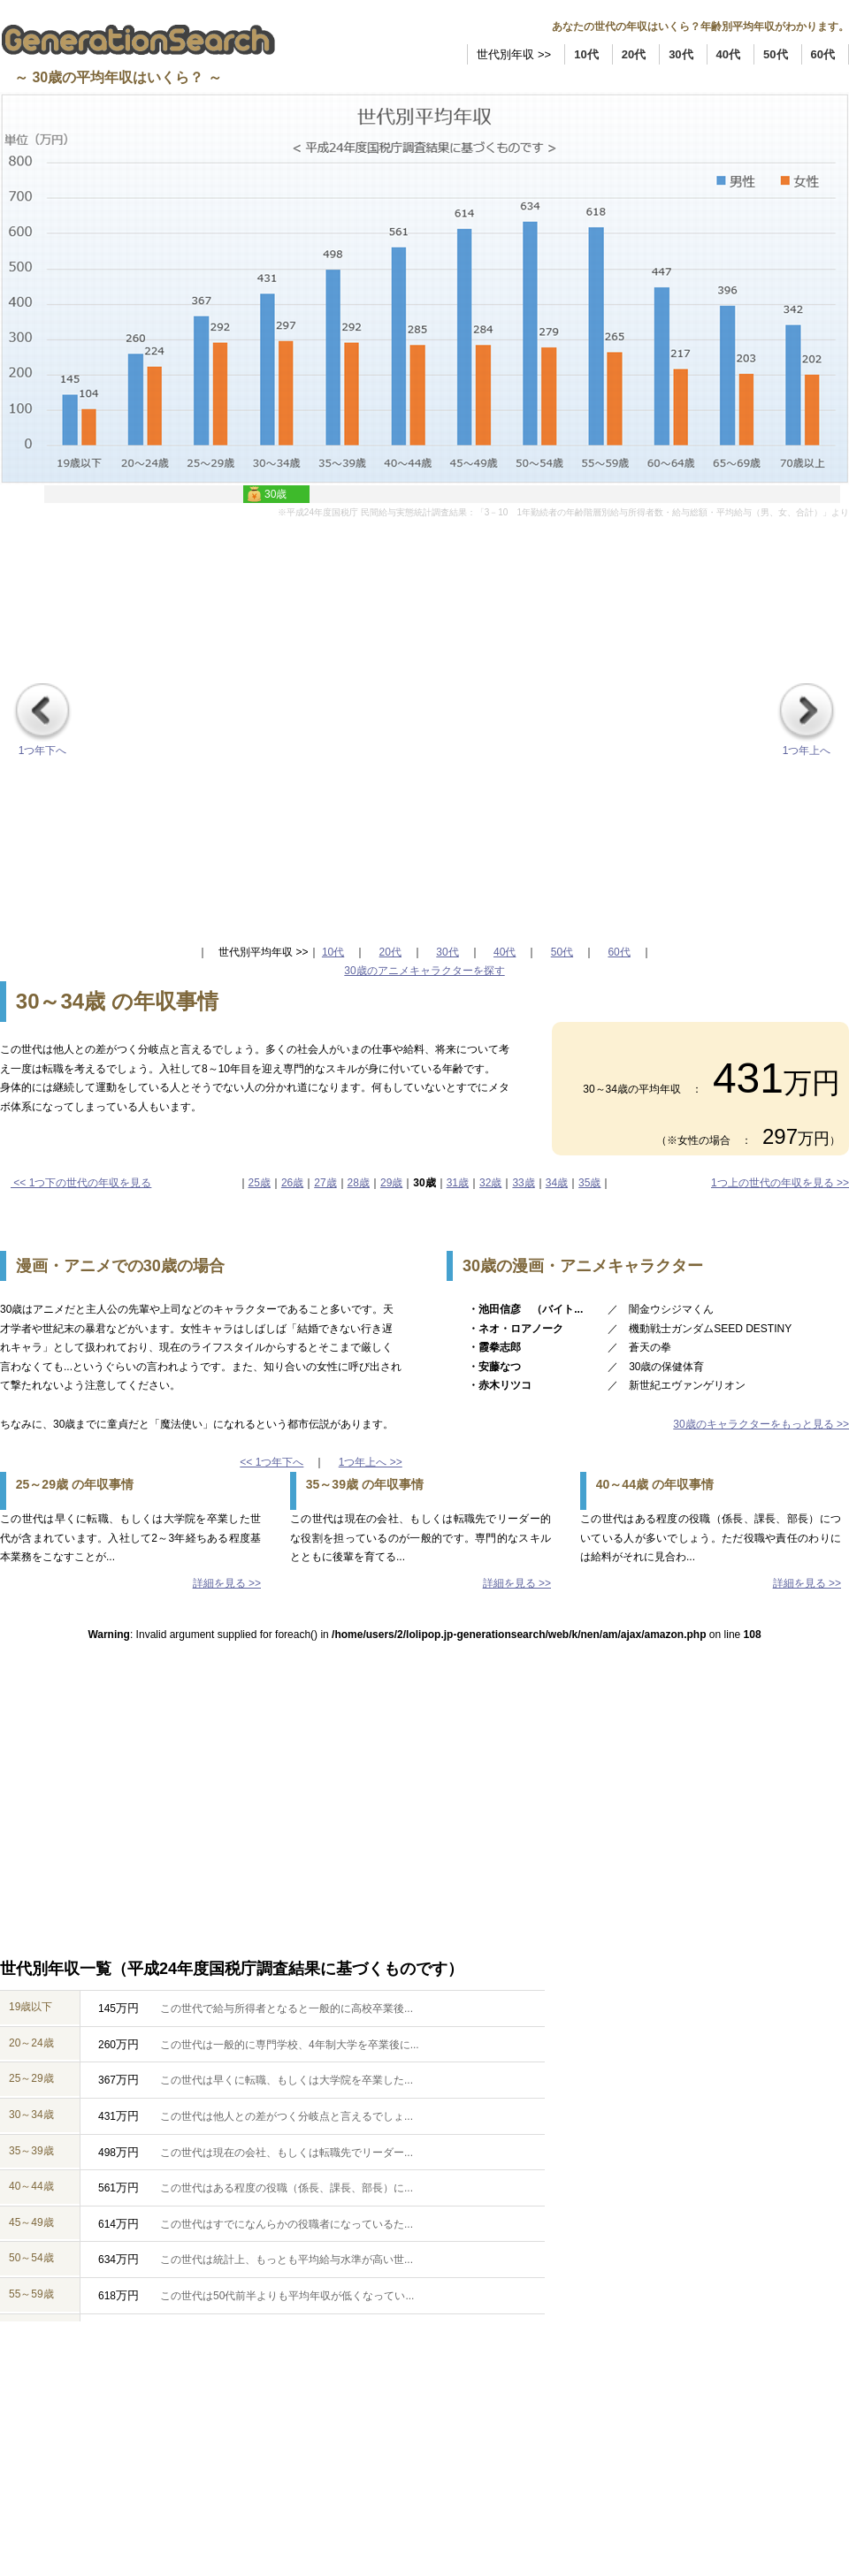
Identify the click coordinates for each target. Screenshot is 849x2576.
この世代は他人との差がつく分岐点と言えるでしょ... (281, 2116)
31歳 (458, 1183)
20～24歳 (31, 2043)
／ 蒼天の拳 (639, 1347)
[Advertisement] (198, 719)
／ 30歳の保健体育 (656, 1366)
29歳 (391, 1183)
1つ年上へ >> (370, 1462)
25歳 (260, 1183)
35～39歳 (31, 2151)
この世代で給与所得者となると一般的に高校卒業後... (281, 2008)
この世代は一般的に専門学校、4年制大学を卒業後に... (284, 2045)
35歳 (589, 1183)
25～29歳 (31, 2078)
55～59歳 (31, 2294)
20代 (634, 54)
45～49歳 (31, 2222)
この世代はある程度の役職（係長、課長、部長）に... (281, 2188)
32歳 (490, 1183)
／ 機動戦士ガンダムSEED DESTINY (700, 1328)
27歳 (325, 1183)
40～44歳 (31, 2186)
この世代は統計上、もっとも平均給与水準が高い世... (281, 2259)
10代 (586, 54)
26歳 (292, 1183)
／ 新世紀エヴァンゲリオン (677, 1385)
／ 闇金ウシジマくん (661, 1309)
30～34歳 (31, 2114)
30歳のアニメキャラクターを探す (424, 970)
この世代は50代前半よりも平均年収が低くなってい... (281, 2296)
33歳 (523, 1183)
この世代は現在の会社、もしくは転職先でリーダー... (281, 2152)
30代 (680, 54)
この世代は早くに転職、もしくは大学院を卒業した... (281, 2080)
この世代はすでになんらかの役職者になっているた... (281, 2224)
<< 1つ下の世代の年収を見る (81, 1183)
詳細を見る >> (227, 1583)
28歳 (359, 1183)
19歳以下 (30, 2007)
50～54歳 (31, 2258)
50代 (775, 54)
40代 (728, 54)
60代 (823, 54)
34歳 (557, 1183)
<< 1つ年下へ (271, 1462)
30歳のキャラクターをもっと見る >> (761, 1424)
